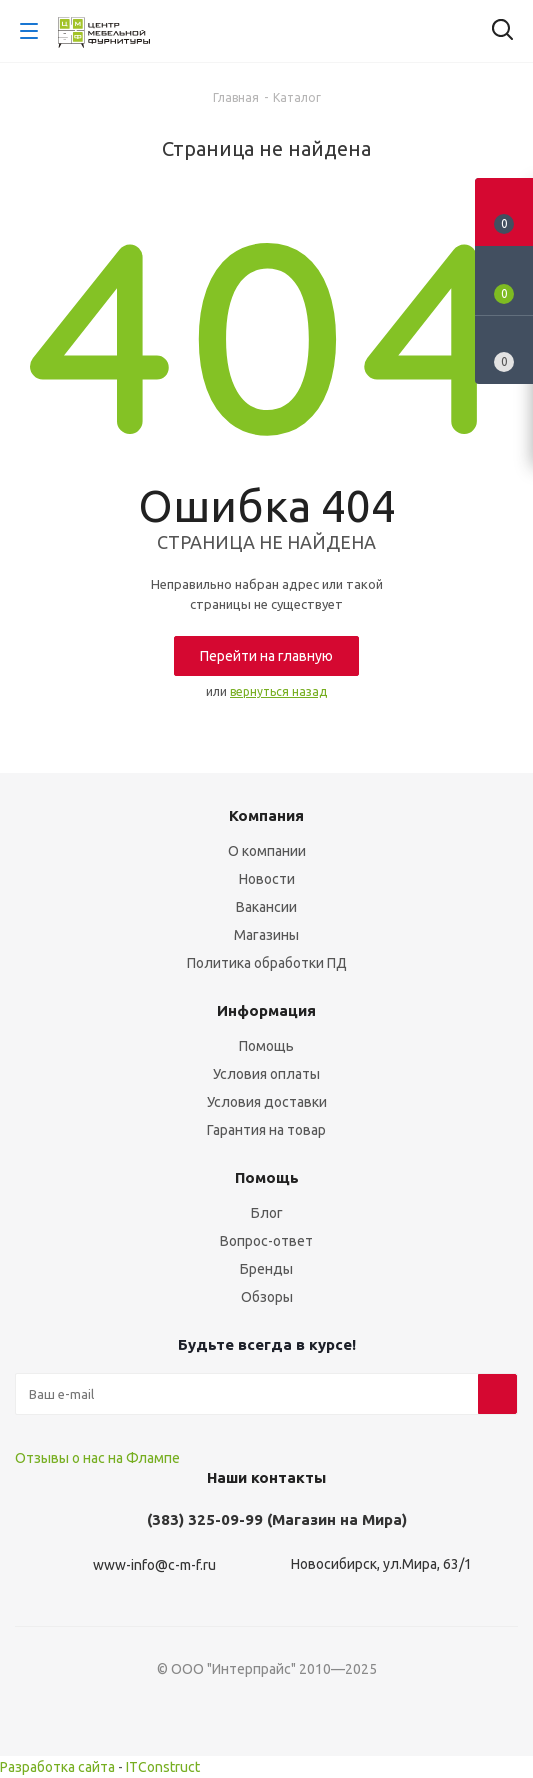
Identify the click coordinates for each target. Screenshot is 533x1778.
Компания (266, 815)
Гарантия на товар (266, 1130)
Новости (267, 879)
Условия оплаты (266, 1074)
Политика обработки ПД (267, 963)
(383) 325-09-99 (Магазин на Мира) (277, 1519)
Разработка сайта (57, 1767)
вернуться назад (278, 691)
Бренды (266, 1269)
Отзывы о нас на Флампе (97, 1458)
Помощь (266, 1046)
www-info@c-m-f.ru (154, 1565)
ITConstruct (163, 1767)
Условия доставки (267, 1102)
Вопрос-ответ (266, 1241)
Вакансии (266, 907)
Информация (266, 1010)
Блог (267, 1213)
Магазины (266, 935)
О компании (267, 851)
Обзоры (267, 1297)
